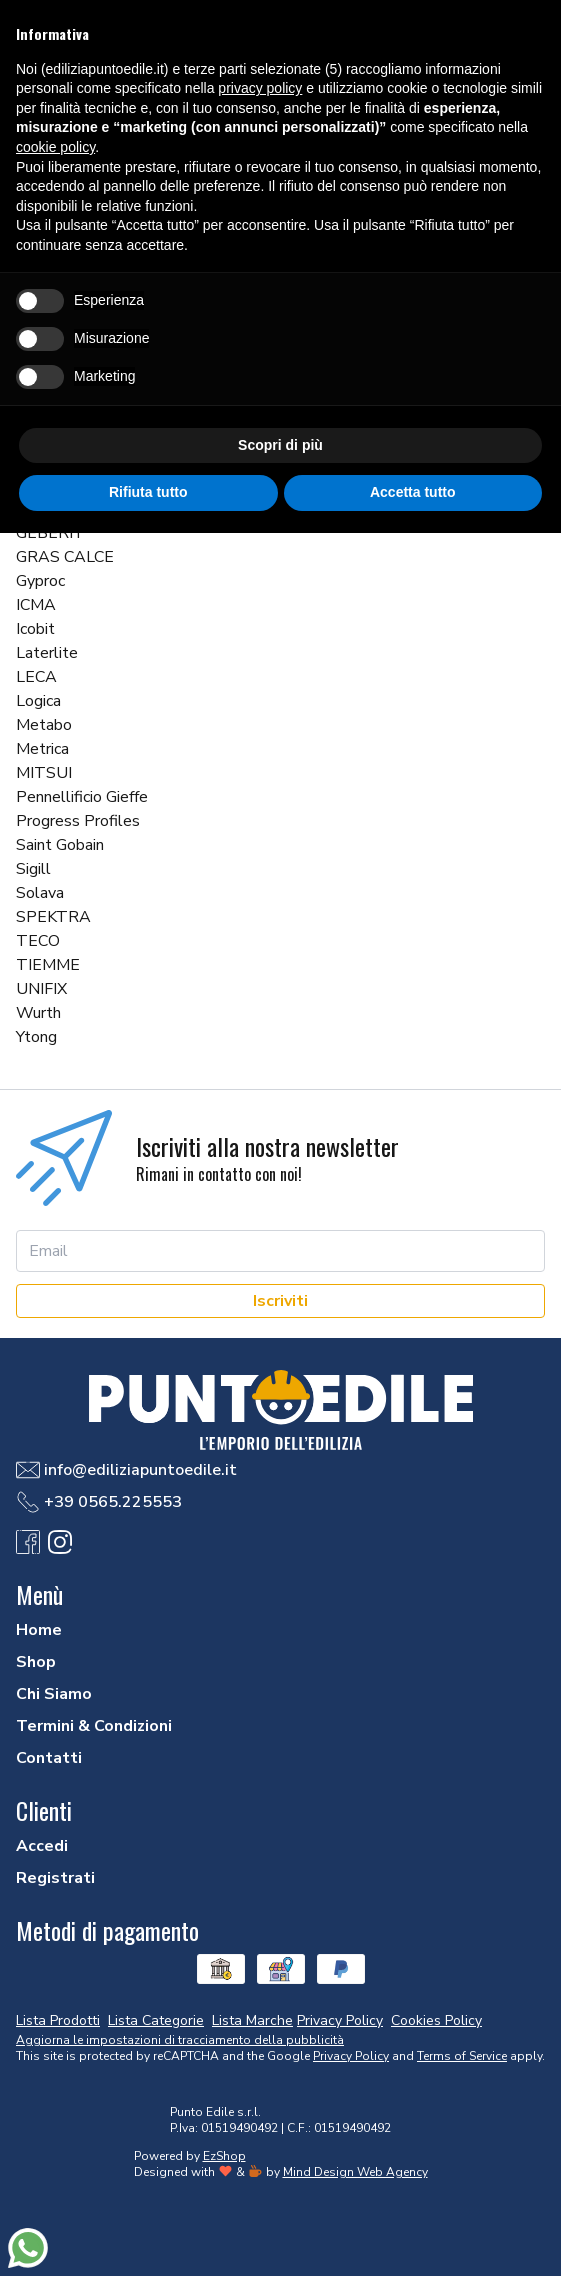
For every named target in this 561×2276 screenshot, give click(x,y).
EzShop (224, 2156)
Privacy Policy (351, 2056)
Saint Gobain (60, 845)
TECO (38, 941)
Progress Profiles (78, 821)
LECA (36, 677)
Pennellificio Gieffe (82, 797)
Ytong (36, 1037)
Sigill (33, 869)
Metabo (44, 725)
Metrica (42, 749)
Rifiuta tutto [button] (148, 492)
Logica (38, 701)
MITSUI (44, 773)
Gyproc (40, 581)
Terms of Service (462, 2056)
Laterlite (47, 653)
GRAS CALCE (65, 557)
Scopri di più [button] (280, 445)
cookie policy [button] (55, 147)
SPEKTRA (53, 917)
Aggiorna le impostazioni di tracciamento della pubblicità (180, 2040)
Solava (40, 893)
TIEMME (48, 965)
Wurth (38, 1013)
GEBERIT (50, 533)
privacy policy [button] (260, 88)
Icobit (35, 629)
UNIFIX (41, 989)
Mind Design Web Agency (355, 2172)
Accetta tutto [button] (413, 492)
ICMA (36, 605)
